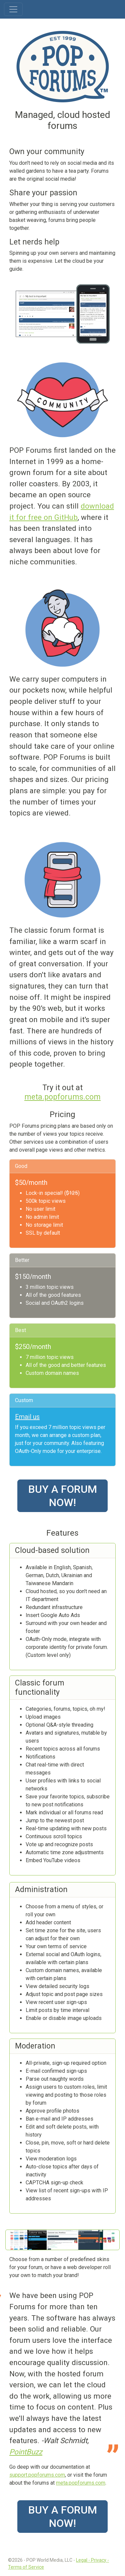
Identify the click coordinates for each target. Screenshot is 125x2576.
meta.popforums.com (62, 1097)
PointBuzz (25, 2451)
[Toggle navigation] (13, 9)
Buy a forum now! (62, 1496)
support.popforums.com (37, 2475)
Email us (27, 1417)
